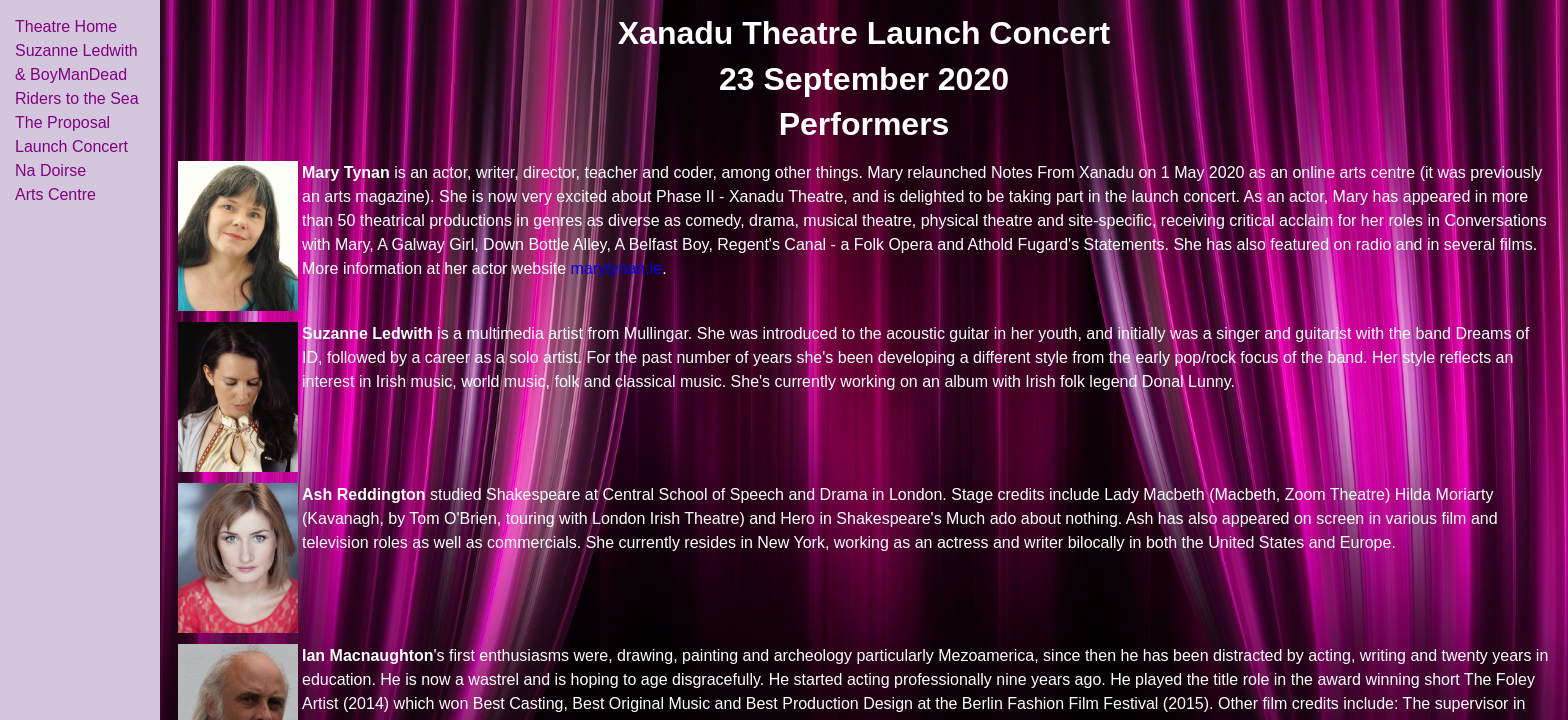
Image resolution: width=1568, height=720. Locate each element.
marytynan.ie (617, 268)
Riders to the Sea (77, 98)
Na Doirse (50, 170)
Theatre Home (66, 26)
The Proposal (62, 122)
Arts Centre (55, 194)
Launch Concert (71, 146)
